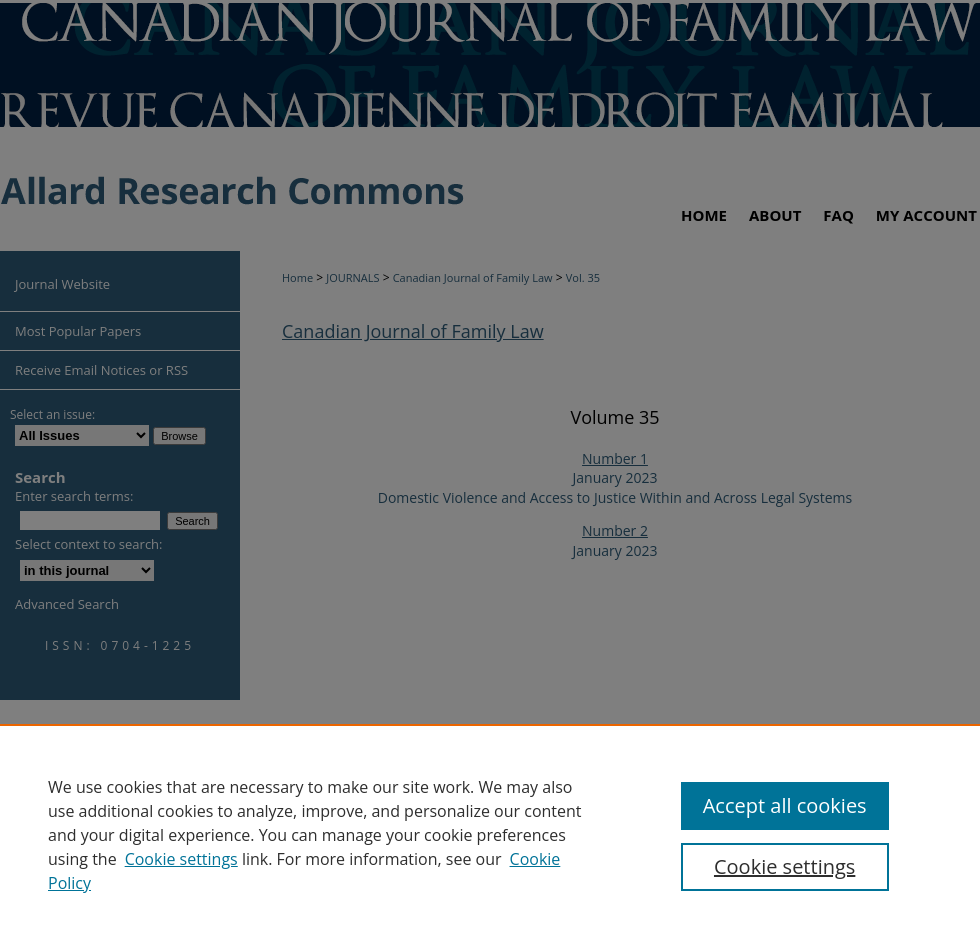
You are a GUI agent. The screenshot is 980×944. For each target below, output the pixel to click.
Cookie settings (181, 859)
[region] (490, 834)
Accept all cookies (785, 805)
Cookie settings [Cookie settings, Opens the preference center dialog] (784, 866)
